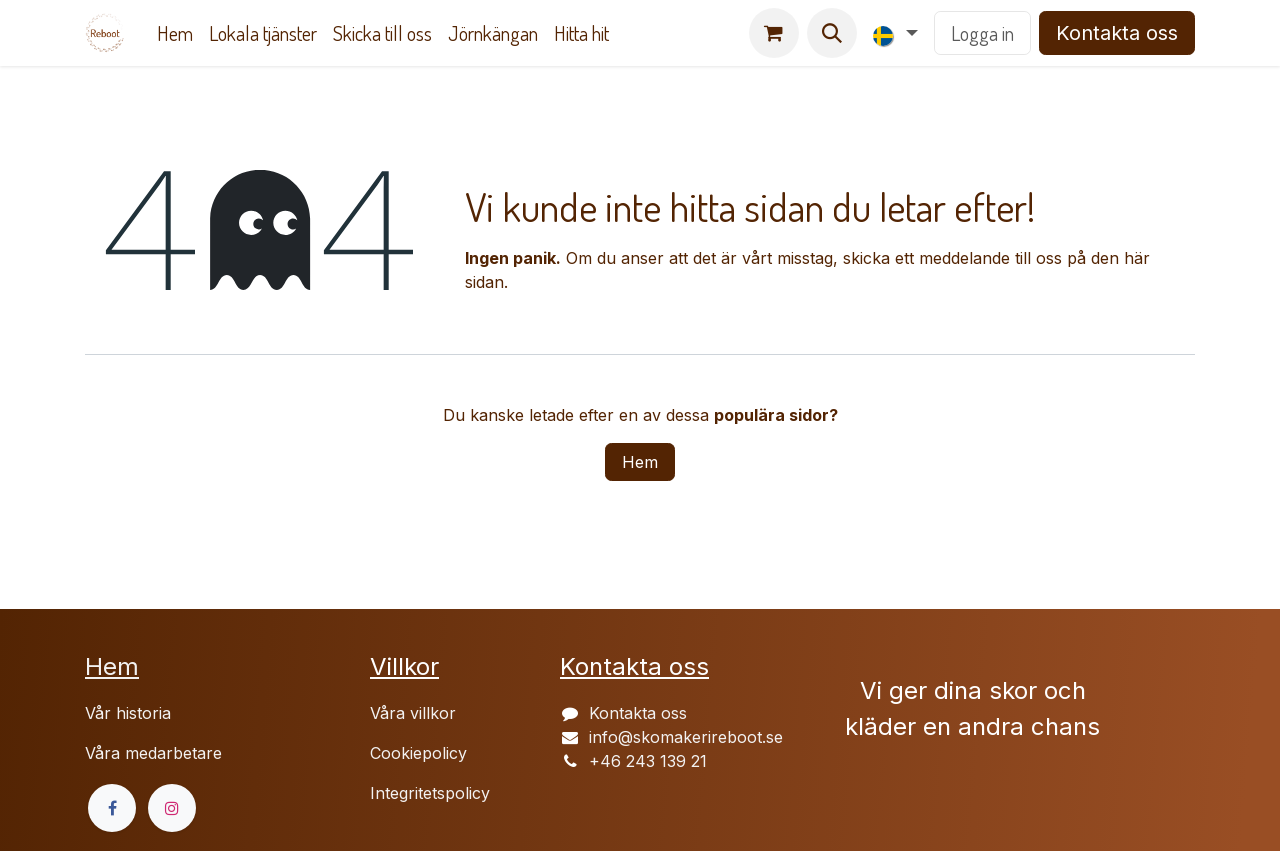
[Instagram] (172, 808)
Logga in (982, 33)
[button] (832, 33)
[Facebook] (112, 808)
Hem (640, 462)
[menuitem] (175, 33)
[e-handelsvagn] (774, 33)
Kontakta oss (1117, 33)
